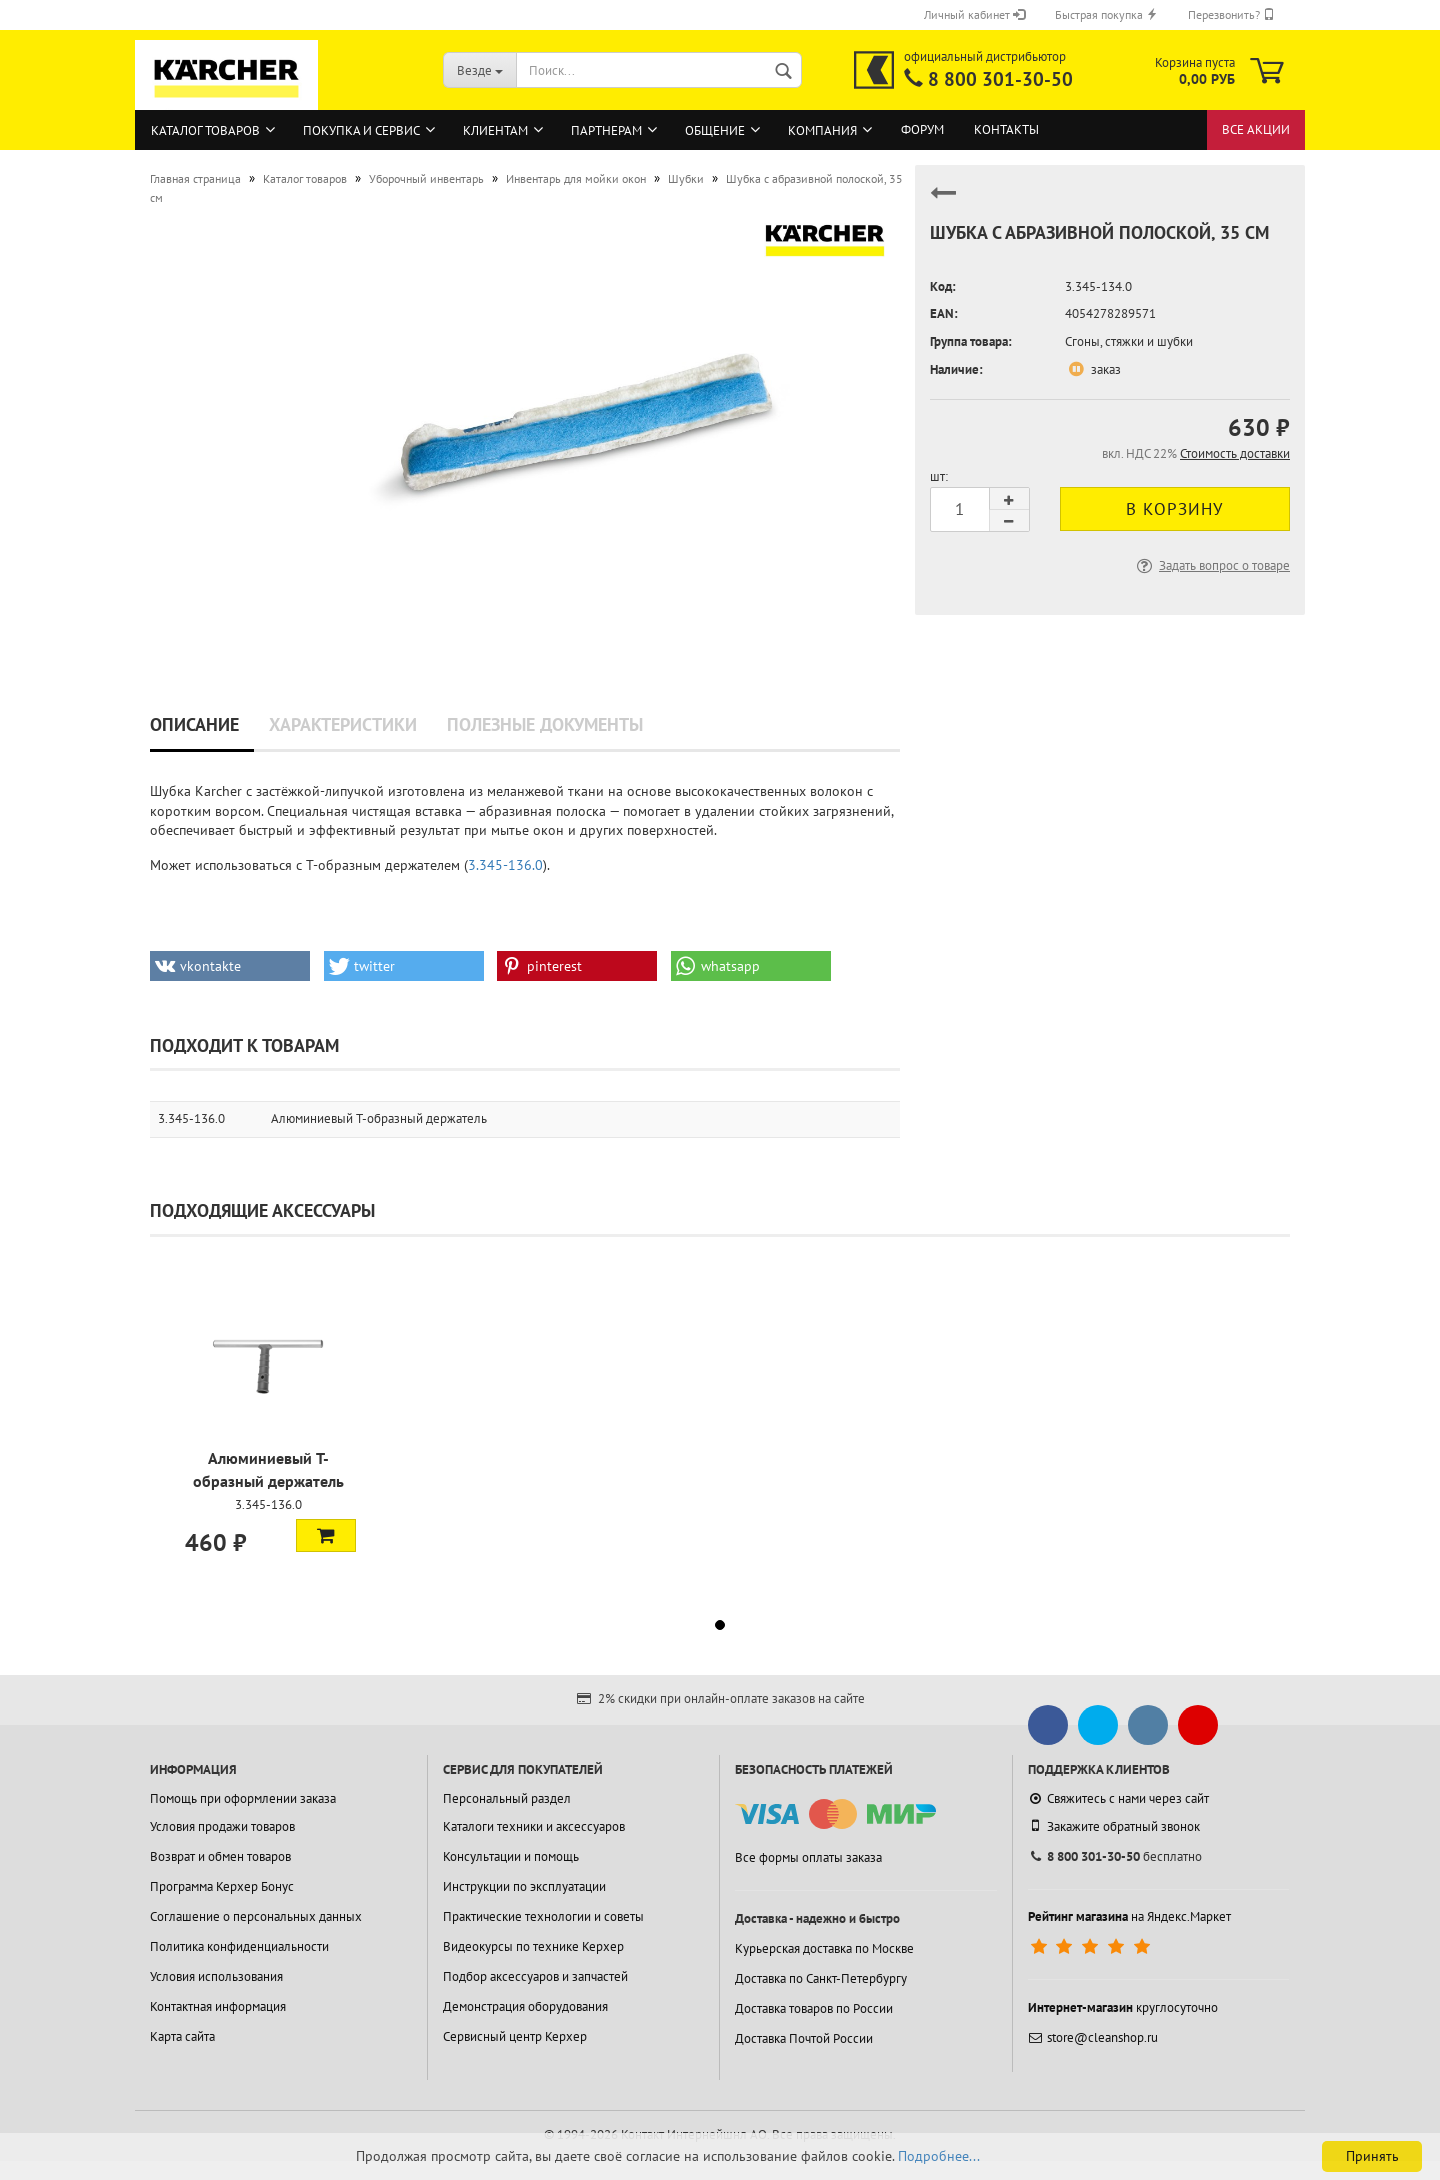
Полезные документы (545, 724)
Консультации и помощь (511, 1856)
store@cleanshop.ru (1093, 2037)
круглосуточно (1123, 2007)
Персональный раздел (507, 1798)
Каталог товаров (205, 130)
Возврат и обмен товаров (220, 1856)
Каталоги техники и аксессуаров (534, 1826)
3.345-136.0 (505, 865)
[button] (230, 966)
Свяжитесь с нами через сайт (1118, 1798)
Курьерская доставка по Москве (824, 1948)
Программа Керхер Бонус (222, 1886)
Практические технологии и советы (543, 1916)
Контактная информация (218, 2006)
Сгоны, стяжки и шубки (1129, 341)
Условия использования (216, 1976)
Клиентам (495, 130)
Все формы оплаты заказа (808, 1857)
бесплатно (1115, 1856)
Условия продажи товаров (222, 1826)
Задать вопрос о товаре (1211, 565)
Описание (194, 724)
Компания (822, 130)
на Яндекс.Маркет (1129, 1916)
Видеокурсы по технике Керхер (533, 1946)
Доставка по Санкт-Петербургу (821, 1978)
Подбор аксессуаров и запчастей (535, 1976)
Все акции (1256, 129)
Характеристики (343, 724)
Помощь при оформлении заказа (243, 1798)
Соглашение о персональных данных (256, 1916)
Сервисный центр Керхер (515, 2036)
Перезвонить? (1231, 14)
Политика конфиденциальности (239, 1946)
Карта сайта (182, 2036)
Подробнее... (939, 2156)
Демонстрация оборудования (525, 2006)
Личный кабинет (974, 14)
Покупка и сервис (361, 130)
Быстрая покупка (1106, 14)
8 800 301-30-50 (1000, 79)
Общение (715, 130)
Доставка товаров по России (814, 2008)
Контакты (1006, 129)
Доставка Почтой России (804, 2038)
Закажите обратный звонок (1114, 1826)
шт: (939, 476)
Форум (922, 129)
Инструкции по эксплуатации (524, 1886)
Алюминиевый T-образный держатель (379, 1118)
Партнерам (606, 130)
